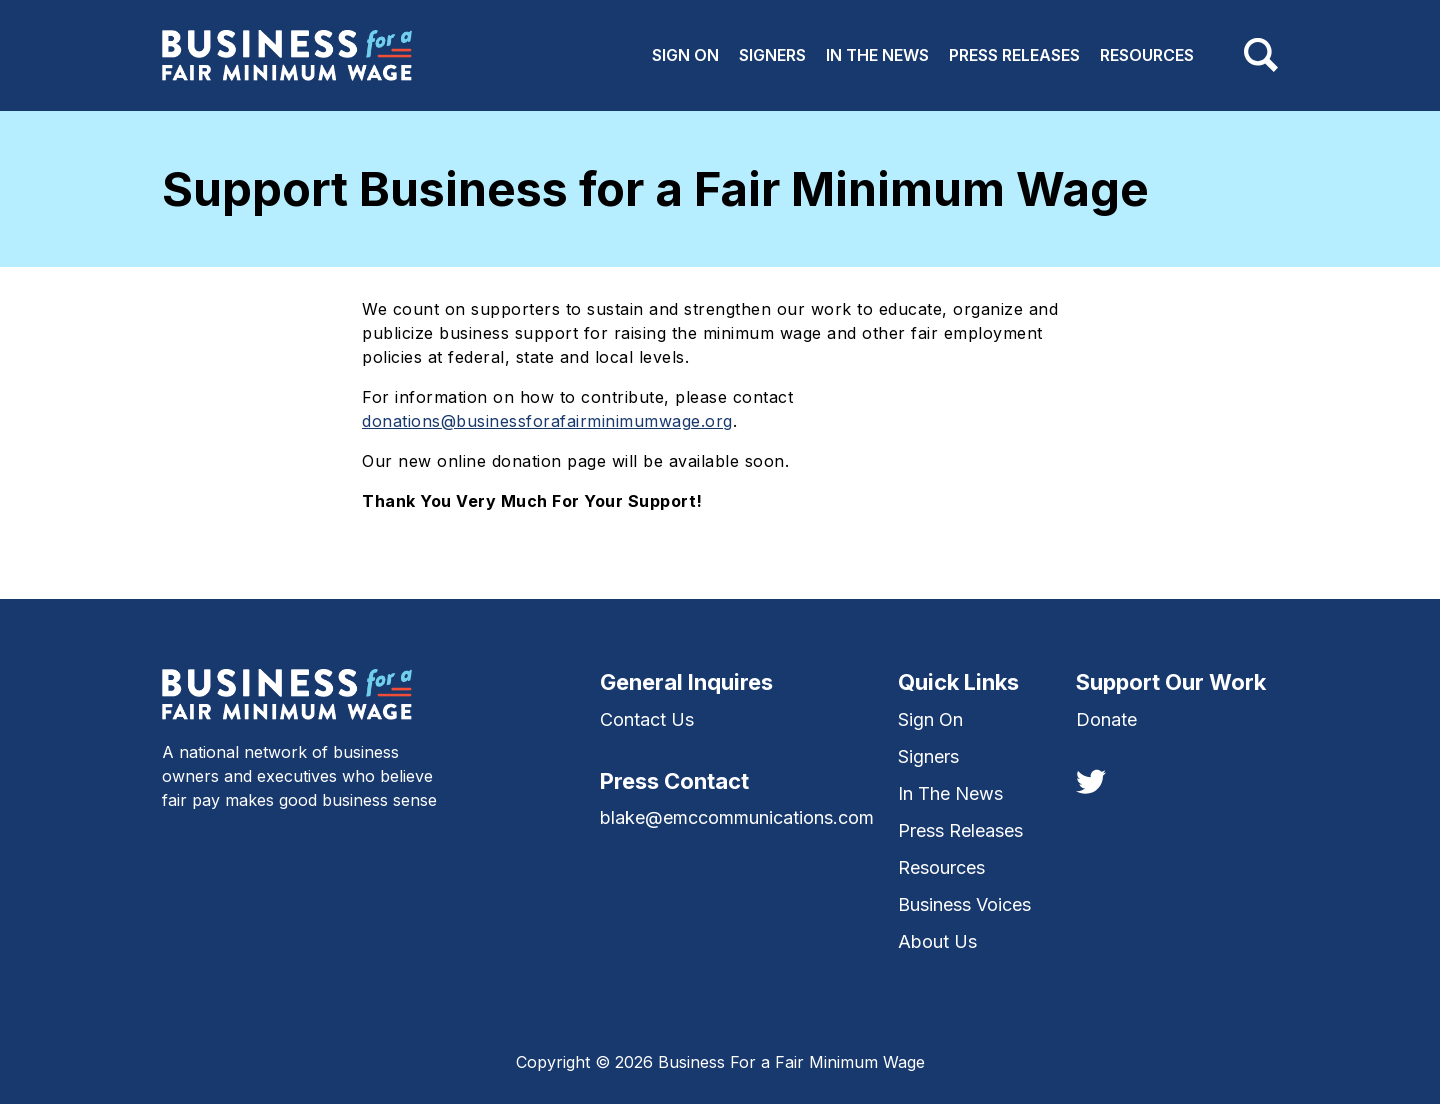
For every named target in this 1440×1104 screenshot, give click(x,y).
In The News (877, 55)
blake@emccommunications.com (737, 817)
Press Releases (1014, 55)
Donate (1106, 719)
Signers (772, 55)
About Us (937, 941)
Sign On (685, 55)
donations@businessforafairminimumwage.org (547, 421)
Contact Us (647, 719)
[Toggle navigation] (1261, 55)
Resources (1147, 55)
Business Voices (964, 904)
